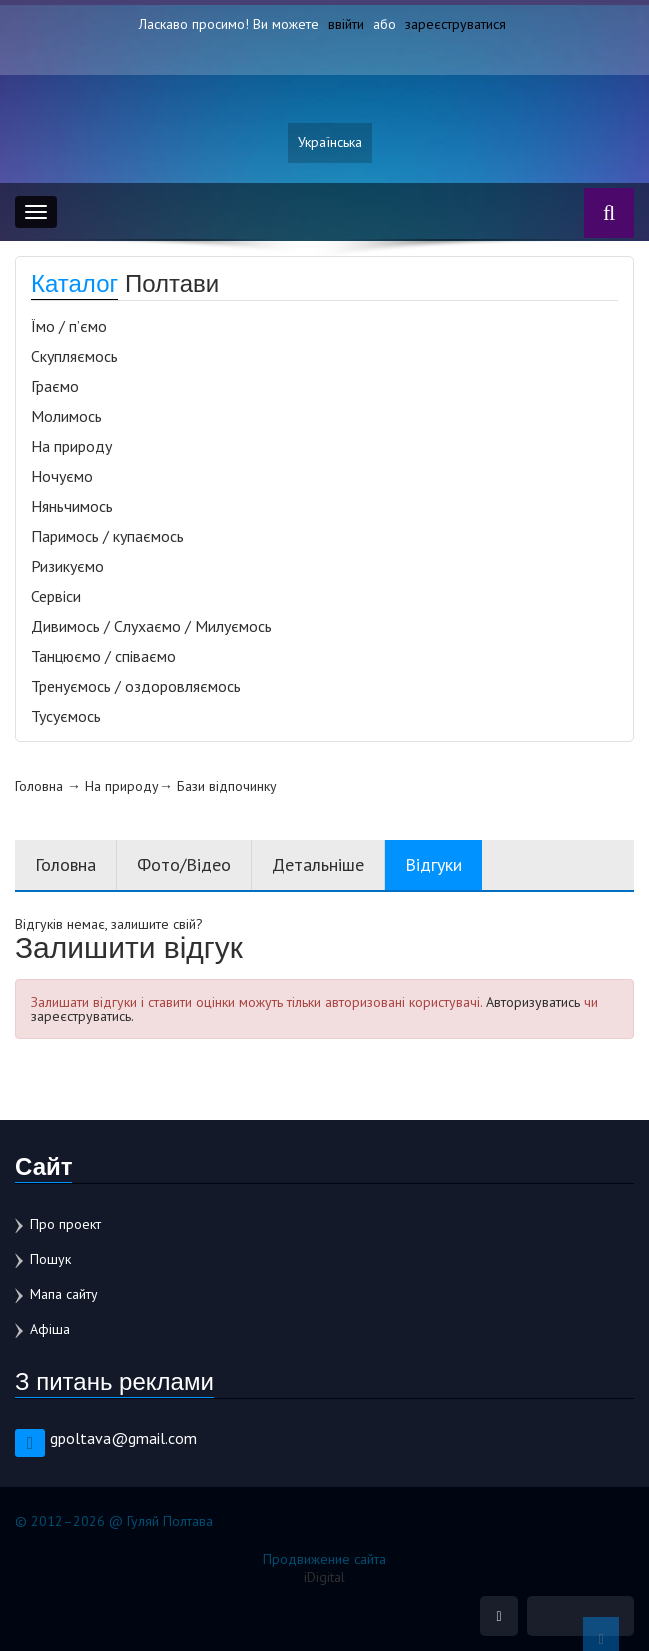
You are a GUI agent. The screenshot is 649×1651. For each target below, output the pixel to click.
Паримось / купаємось (107, 536)
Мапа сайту (64, 1294)
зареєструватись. (82, 1016)
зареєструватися (455, 24)
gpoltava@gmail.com (123, 1438)
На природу (71, 446)
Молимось (66, 416)
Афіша (50, 1329)
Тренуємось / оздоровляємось (136, 686)
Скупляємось (74, 356)
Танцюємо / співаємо (103, 656)
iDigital (324, 1577)
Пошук (50, 1259)
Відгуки (433, 864)
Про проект (65, 1224)
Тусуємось (66, 716)
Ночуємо (62, 476)
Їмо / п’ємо (69, 326)
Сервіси (56, 596)
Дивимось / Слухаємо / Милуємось (151, 626)
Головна (39, 786)
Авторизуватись (533, 1002)
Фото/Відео (184, 864)
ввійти (346, 24)
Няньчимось (72, 506)
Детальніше (318, 864)
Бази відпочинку (227, 786)
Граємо (55, 386)
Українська (330, 143)
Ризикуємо (67, 566)
